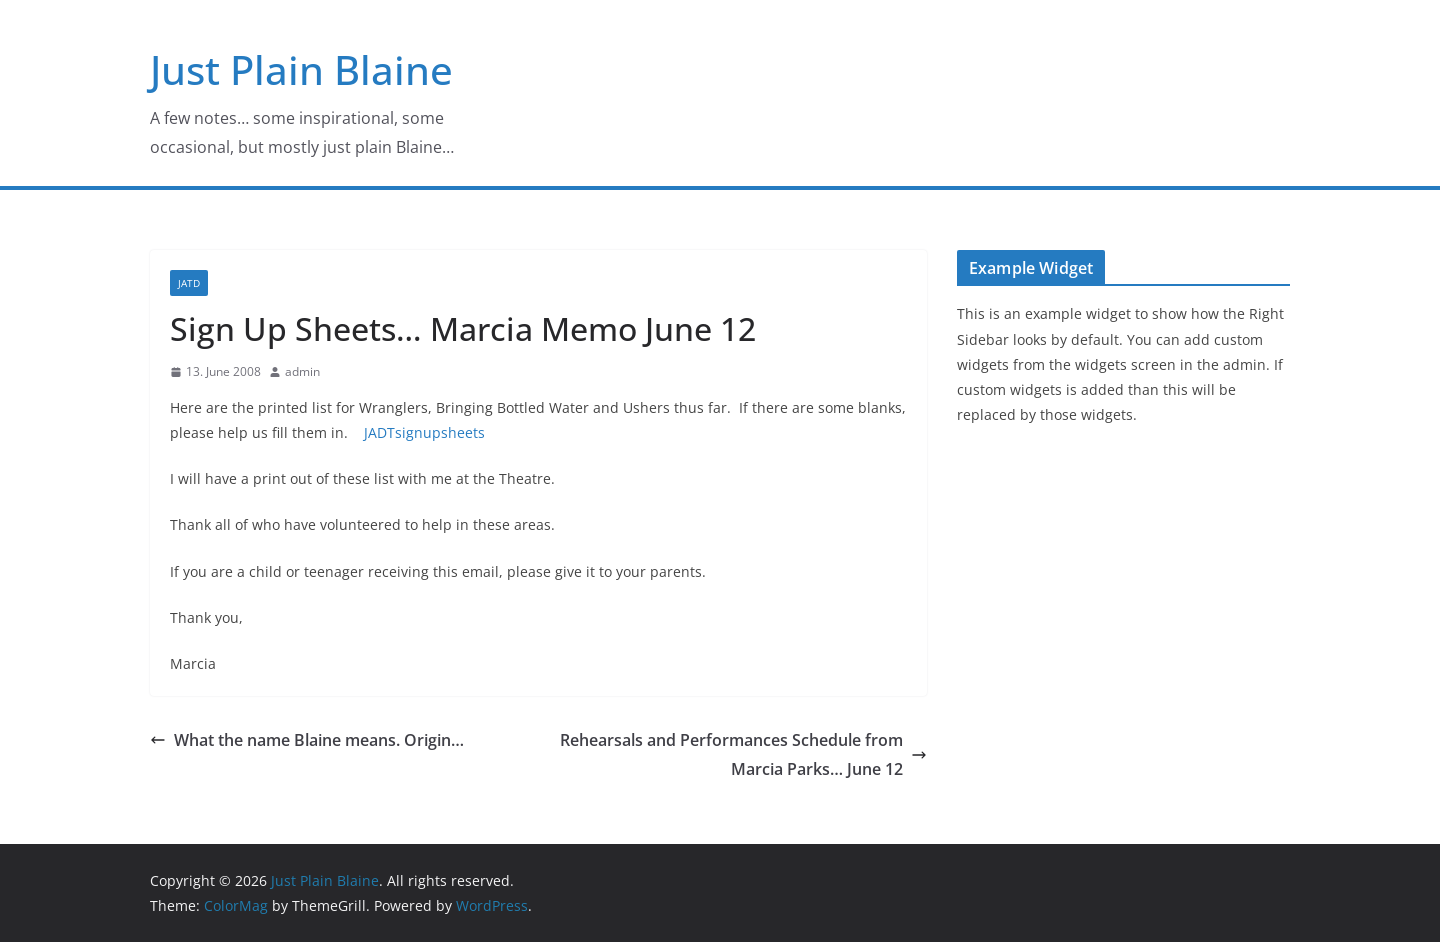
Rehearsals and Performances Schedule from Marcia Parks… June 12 (743, 754)
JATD (189, 283)
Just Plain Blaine (301, 69)
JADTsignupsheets (424, 432)
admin (302, 371)
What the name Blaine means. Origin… (307, 740)
